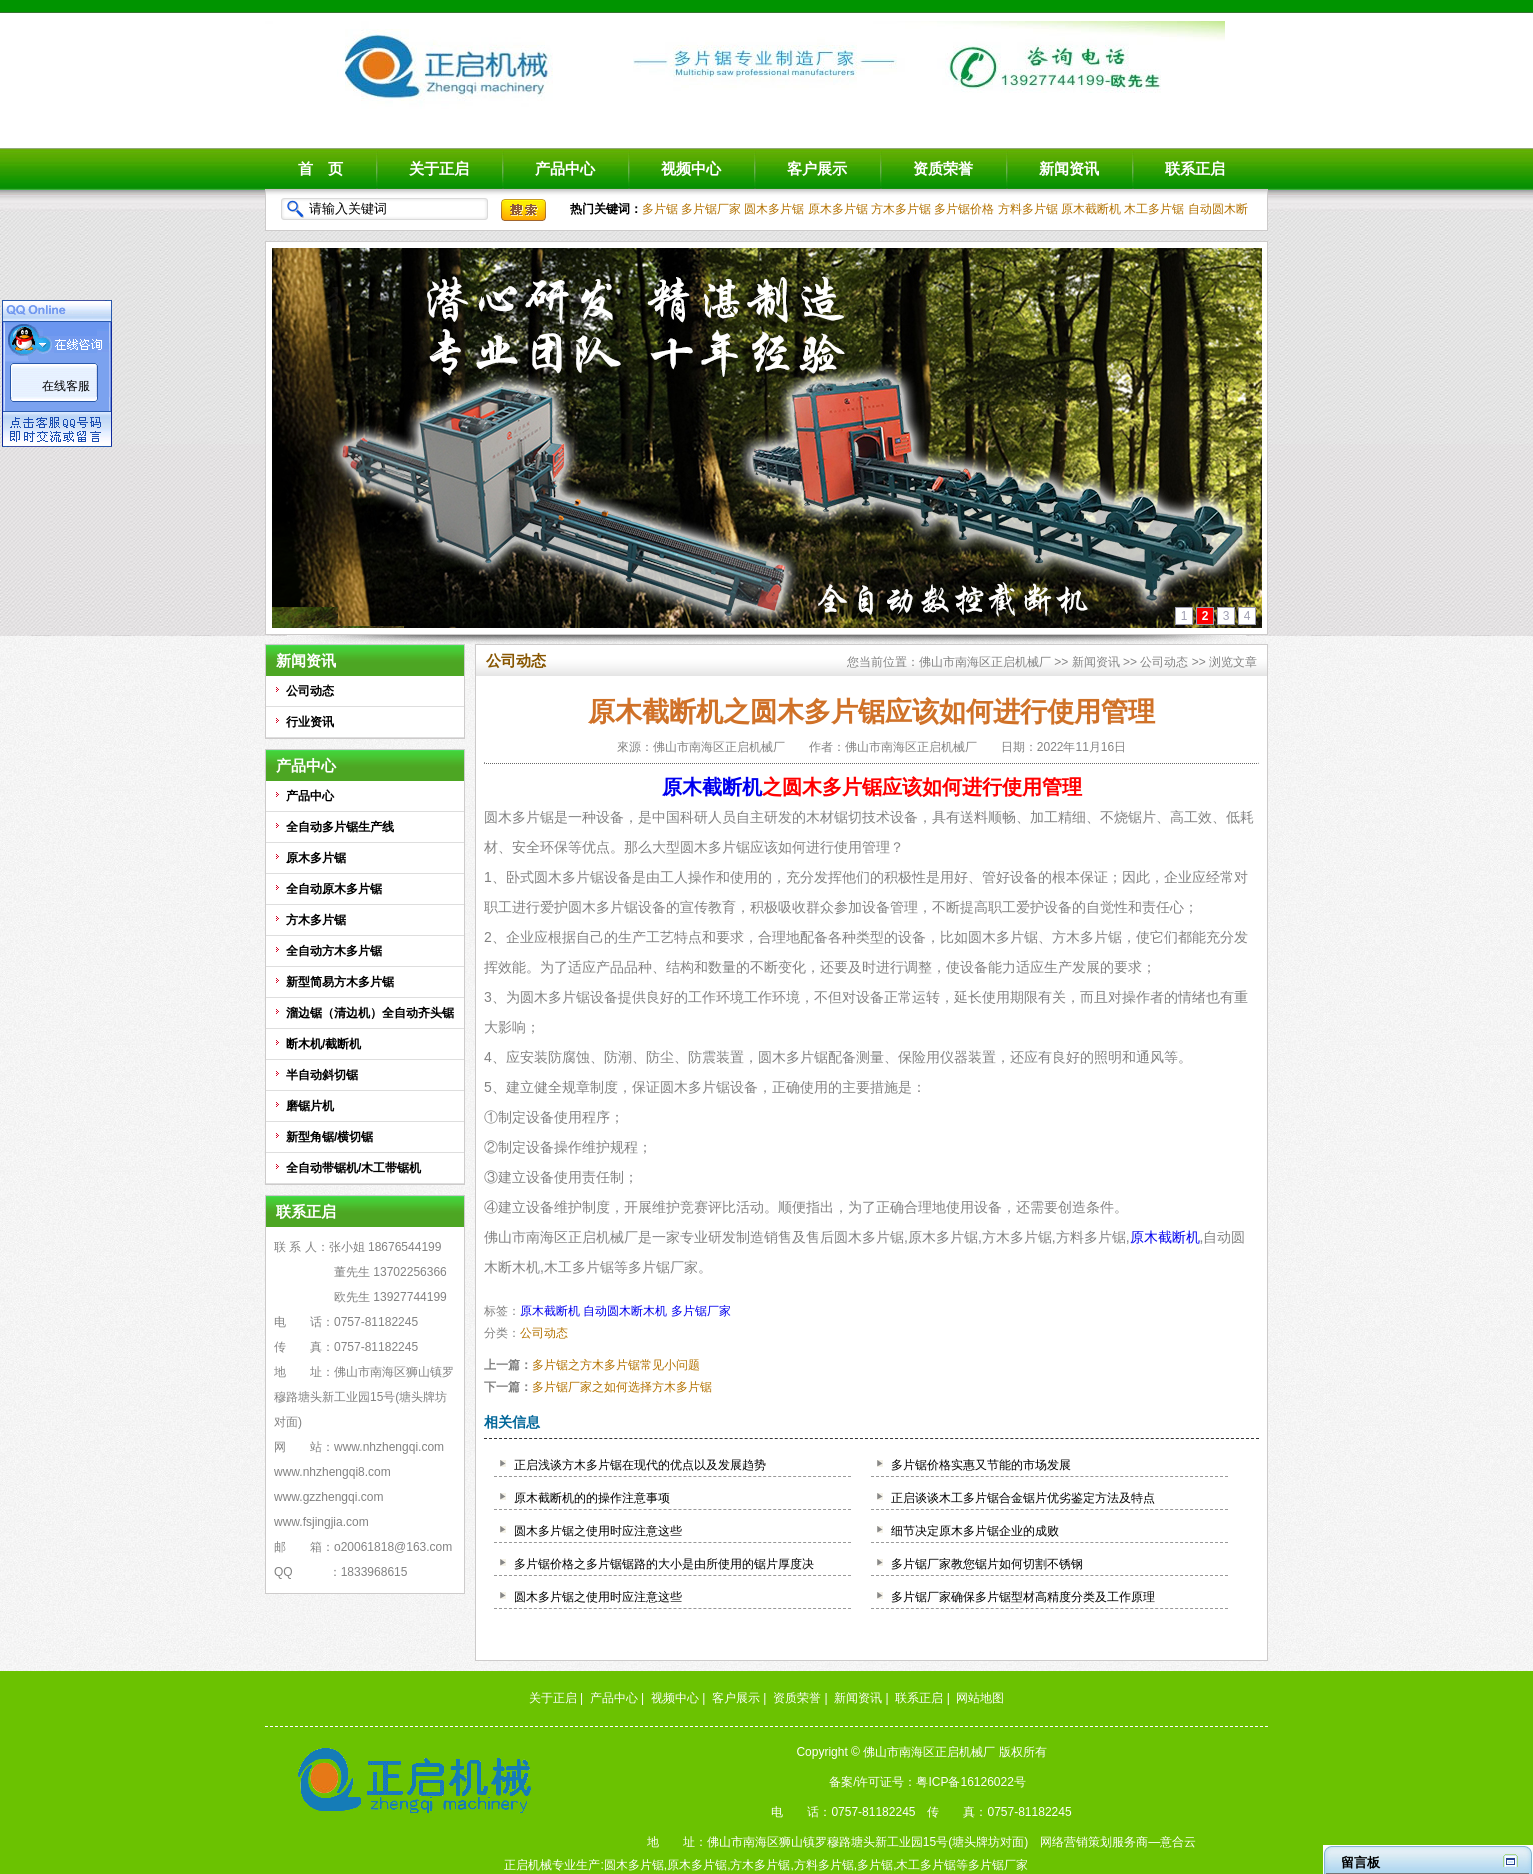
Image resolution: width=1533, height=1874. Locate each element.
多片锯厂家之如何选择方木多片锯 (622, 1387)
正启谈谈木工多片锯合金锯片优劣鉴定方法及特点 (1023, 1498)
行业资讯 (310, 722)
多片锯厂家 (711, 209)
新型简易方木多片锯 (340, 982)
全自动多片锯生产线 (340, 827)
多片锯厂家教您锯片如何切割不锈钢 (987, 1564)
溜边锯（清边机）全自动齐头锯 (370, 1013)
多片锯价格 (964, 209)
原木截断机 (1091, 209)
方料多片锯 (1028, 209)
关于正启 (439, 168)
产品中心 (565, 168)
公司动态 (310, 691)
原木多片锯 (838, 209)
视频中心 (691, 168)
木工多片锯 (1154, 209)
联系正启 (1195, 168)
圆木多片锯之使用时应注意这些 (598, 1531)
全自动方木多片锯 (334, 951)
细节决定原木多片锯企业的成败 (975, 1531)
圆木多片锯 (774, 209)
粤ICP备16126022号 (970, 1782)
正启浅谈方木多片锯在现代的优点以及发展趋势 (640, 1465)
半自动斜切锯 (322, 1075)
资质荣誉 (943, 168)
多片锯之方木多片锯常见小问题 (616, 1365)
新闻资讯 (1069, 168)
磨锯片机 (310, 1106)
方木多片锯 (901, 209)
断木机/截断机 (323, 1044)
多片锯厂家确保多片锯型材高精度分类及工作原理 (1023, 1597)
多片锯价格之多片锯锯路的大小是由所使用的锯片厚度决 (664, 1564)
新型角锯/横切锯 (329, 1137)
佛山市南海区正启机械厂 (985, 662)
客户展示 (817, 168)
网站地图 (980, 1698)
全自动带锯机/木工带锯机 (353, 1168)
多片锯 (660, 209)
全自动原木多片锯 (334, 889)
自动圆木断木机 (625, 1311)
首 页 (320, 168)
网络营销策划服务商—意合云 (1118, 1842)
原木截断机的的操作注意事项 (592, 1498)
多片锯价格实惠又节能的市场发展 (981, 1465)
